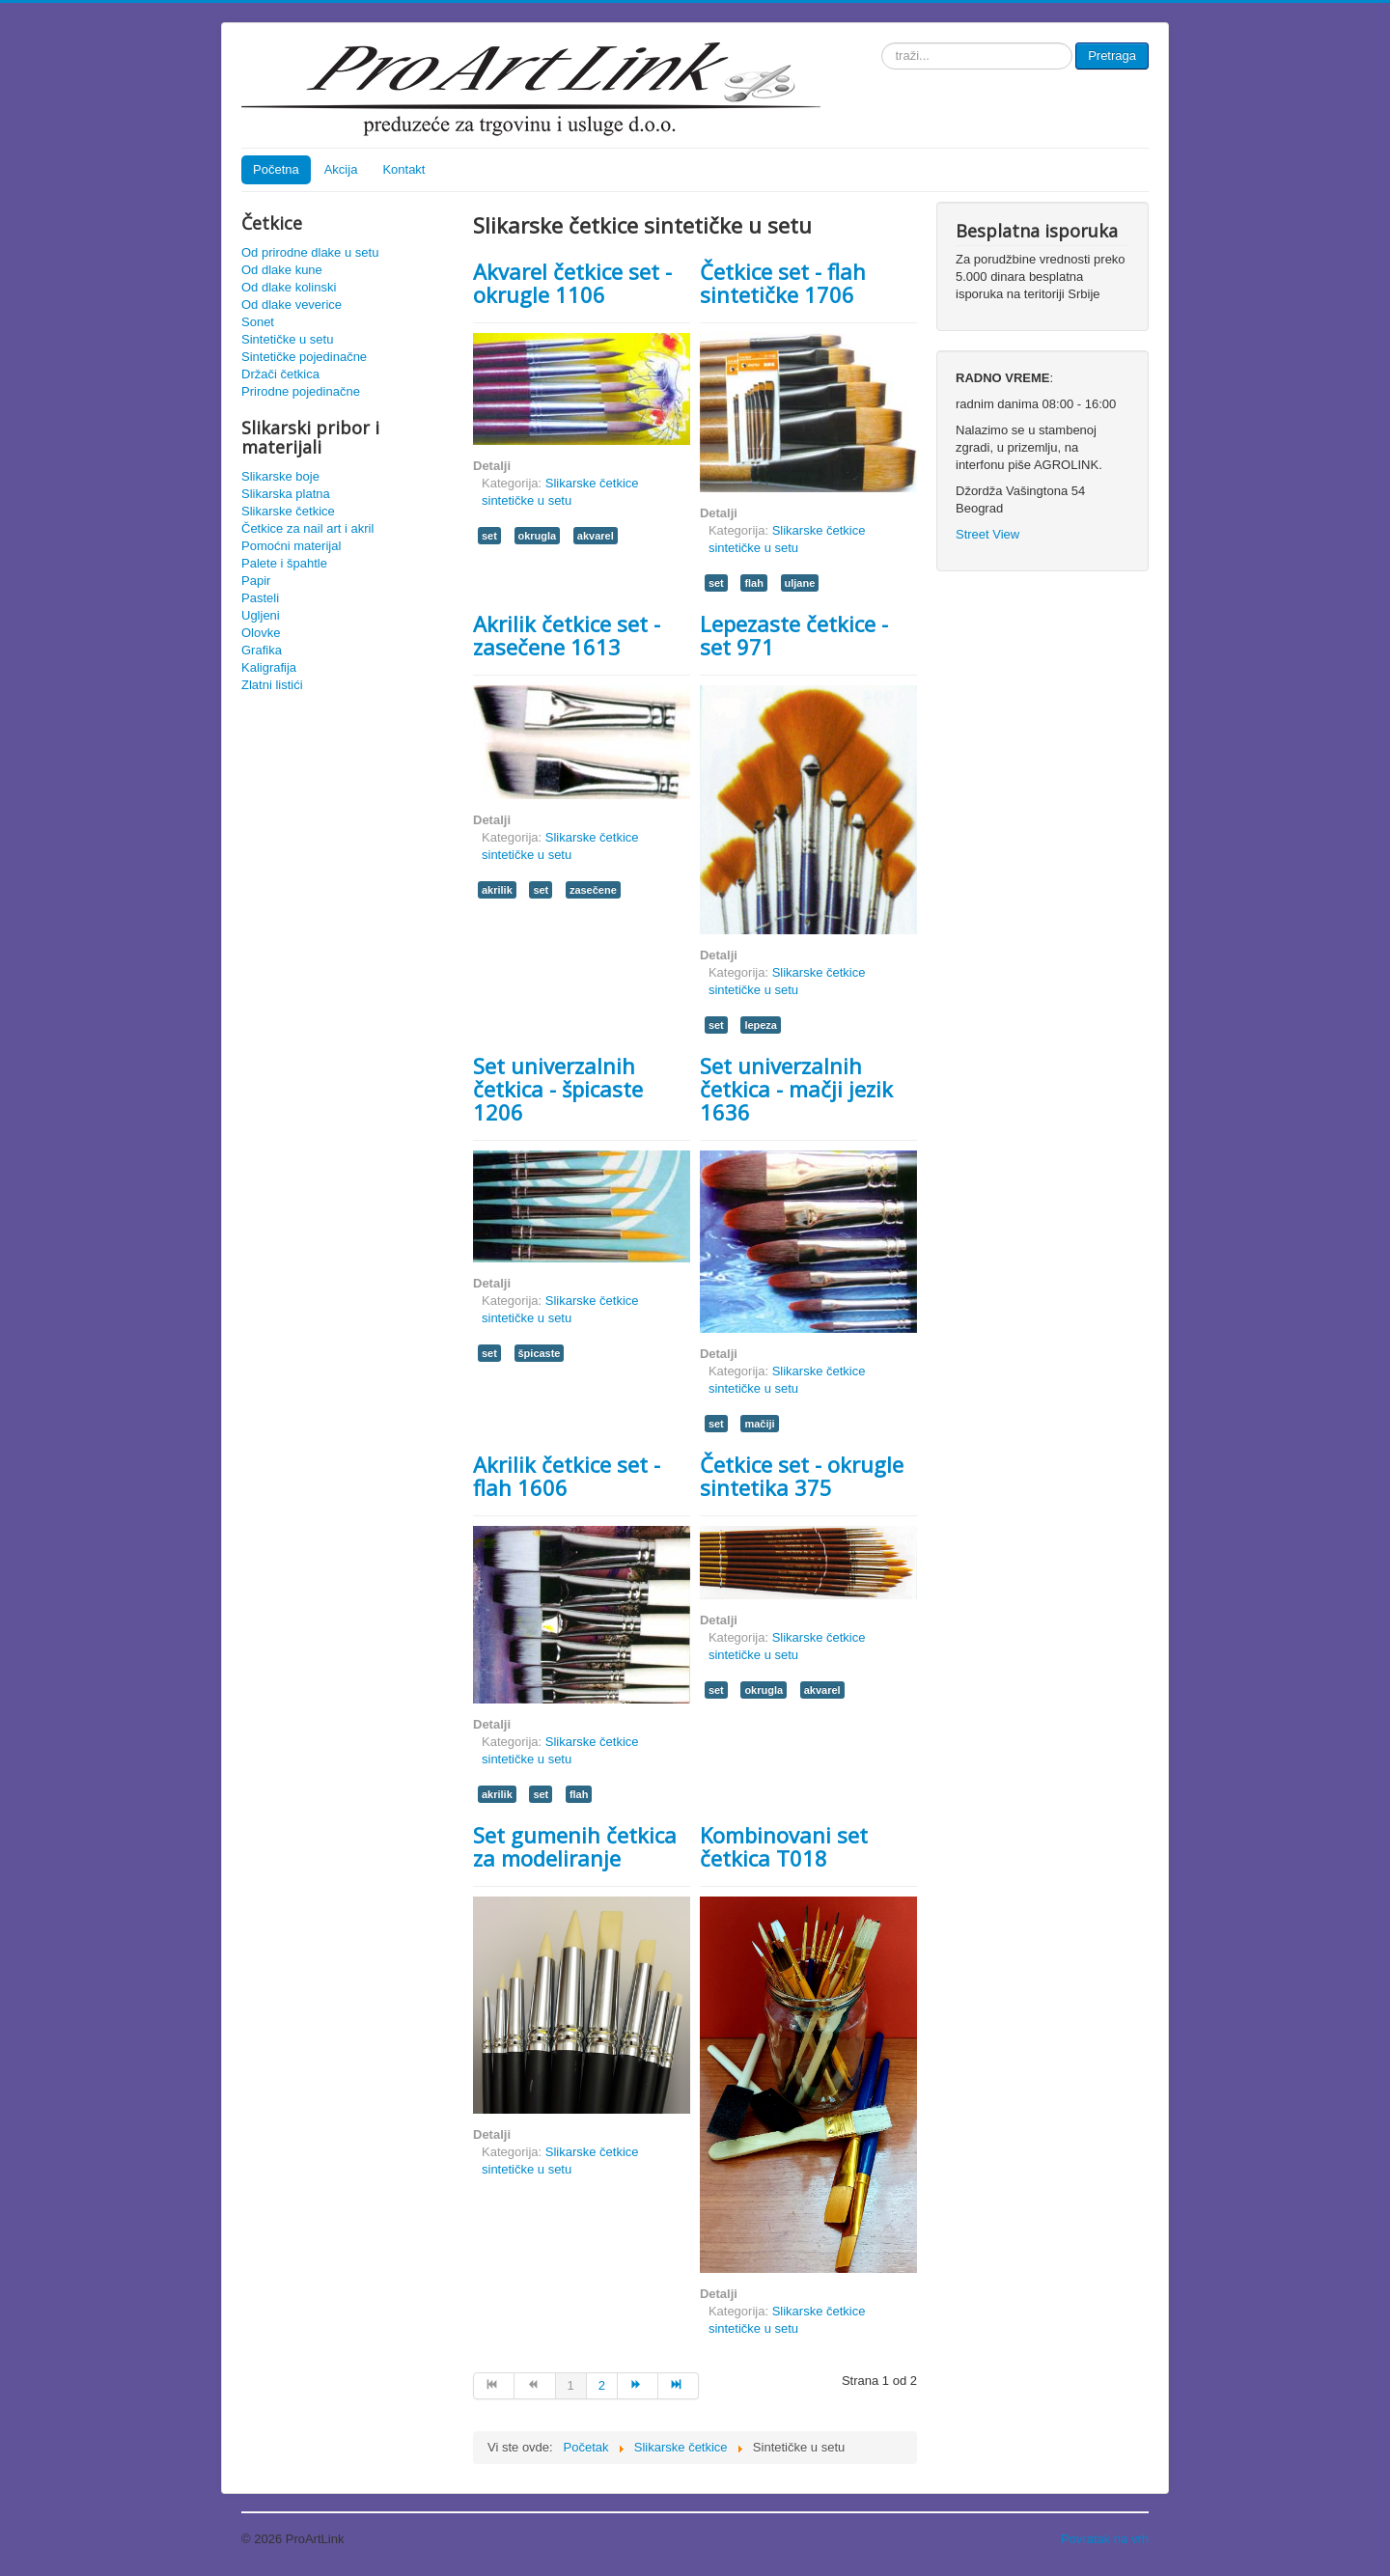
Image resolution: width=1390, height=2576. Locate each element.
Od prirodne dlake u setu (309, 252)
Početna (276, 169)
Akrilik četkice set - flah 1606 (566, 1476)
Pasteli (260, 598)
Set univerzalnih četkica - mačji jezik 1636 (796, 1088)
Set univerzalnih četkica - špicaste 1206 (558, 1088)
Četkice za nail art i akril (307, 528)
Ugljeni (260, 615)
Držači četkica (280, 374)
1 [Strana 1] (571, 2385)
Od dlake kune (281, 270)
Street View (987, 534)
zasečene (593, 890)
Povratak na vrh (1105, 2539)
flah (754, 583)
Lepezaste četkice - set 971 (794, 635)
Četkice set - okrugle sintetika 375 (802, 1476)
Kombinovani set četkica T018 (784, 1846)
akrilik (497, 890)
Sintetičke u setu (287, 339)
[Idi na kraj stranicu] (678, 2385)
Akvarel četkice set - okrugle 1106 (572, 283)
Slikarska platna (285, 493)
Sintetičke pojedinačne (304, 356)
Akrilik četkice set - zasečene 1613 (566, 635)
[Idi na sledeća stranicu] (638, 2385)
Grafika (261, 650)
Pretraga (1112, 55)
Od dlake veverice (291, 304)
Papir (255, 580)
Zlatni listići (272, 685)
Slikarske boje (280, 476)
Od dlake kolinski (288, 287)
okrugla (537, 535)
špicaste (539, 1353)
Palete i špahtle (284, 563)
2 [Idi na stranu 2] (601, 2385)
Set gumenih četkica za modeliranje (575, 1846)
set (489, 535)
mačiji (759, 1423)
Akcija (341, 169)
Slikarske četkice (288, 511)
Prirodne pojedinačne (300, 391)
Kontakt (403, 169)
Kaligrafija (268, 667)
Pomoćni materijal (291, 546)
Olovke (260, 632)
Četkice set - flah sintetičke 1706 (783, 283)
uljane (800, 583)
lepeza (760, 1025)
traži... (881, 42)
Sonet (257, 322)
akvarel (595, 535)
